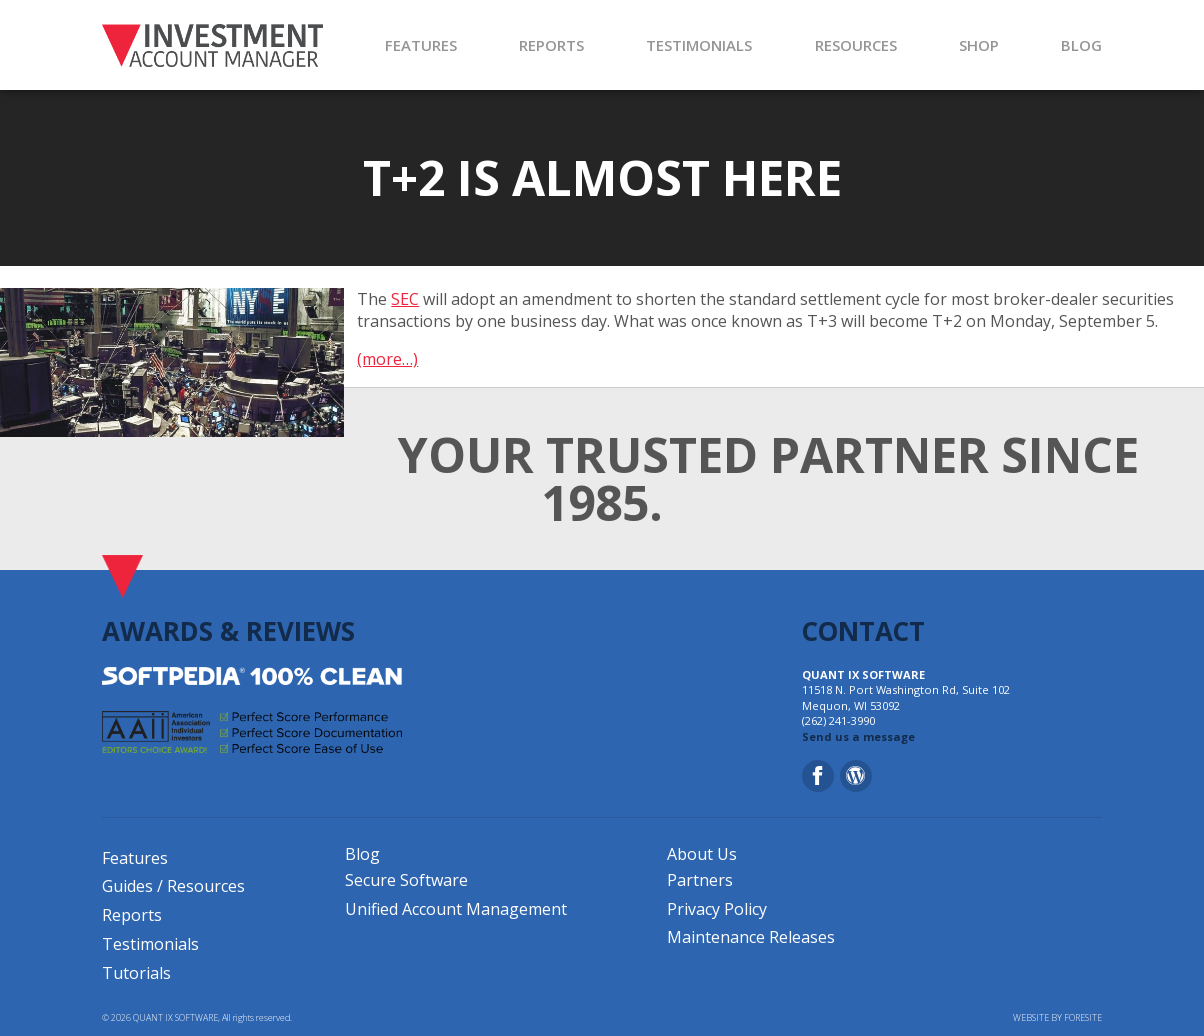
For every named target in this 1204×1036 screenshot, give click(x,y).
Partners (700, 880)
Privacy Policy (717, 909)
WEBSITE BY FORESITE (1057, 1018)
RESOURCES (856, 45)
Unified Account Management (456, 909)
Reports (132, 915)
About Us (702, 854)
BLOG (1081, 45)
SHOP (979, 45)
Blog (362, 854)
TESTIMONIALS (699, 45)
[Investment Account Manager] (212, 45)
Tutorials (136, 973)
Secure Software (406, 880)
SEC (405, 299)
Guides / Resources (173, 886)
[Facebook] (818, 776)
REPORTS (551, 45)
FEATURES (421, 45)
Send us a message (858, 736)
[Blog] (856, 776)
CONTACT (863, 631)
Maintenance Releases (751, 937)
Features (135, 858)
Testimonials (150, 944)
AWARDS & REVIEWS (228, 631)
